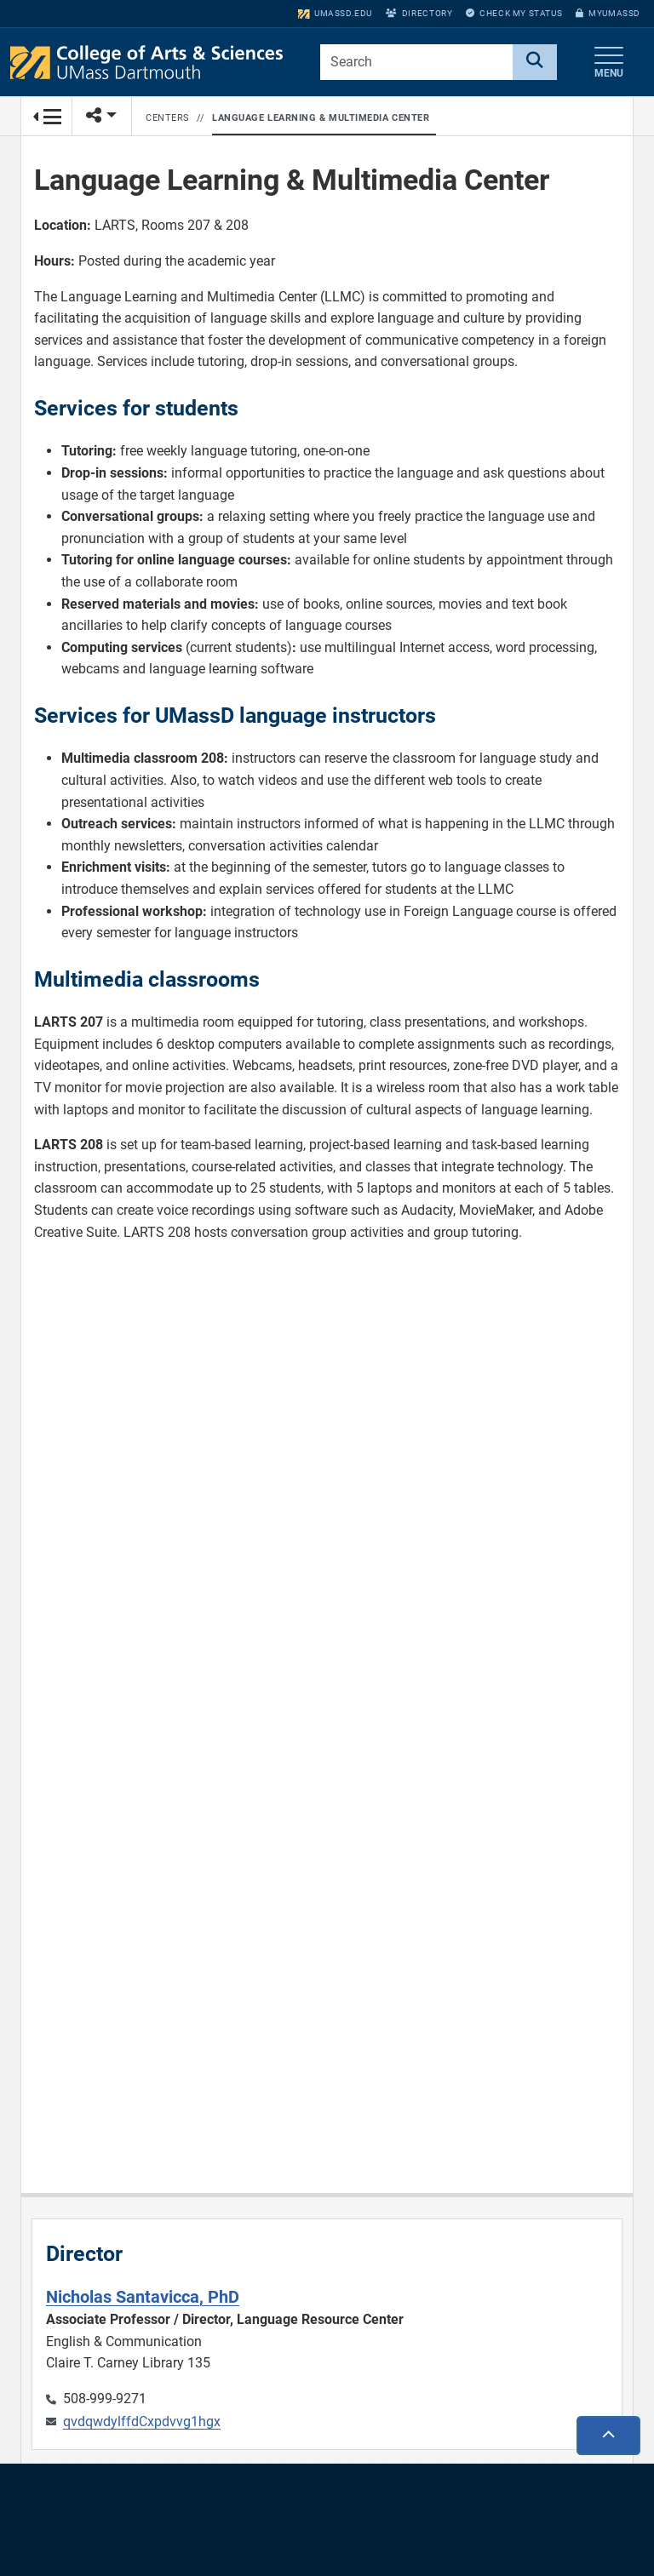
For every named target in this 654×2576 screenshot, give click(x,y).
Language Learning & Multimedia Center (320, 117)
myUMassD (608, 13)
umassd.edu (335, 13)
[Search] (535, 62)
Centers (168, 117)
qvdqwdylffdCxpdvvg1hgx (142, 2421)
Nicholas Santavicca (142, 2297)
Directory (419, 13)
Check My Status (514, 13)
